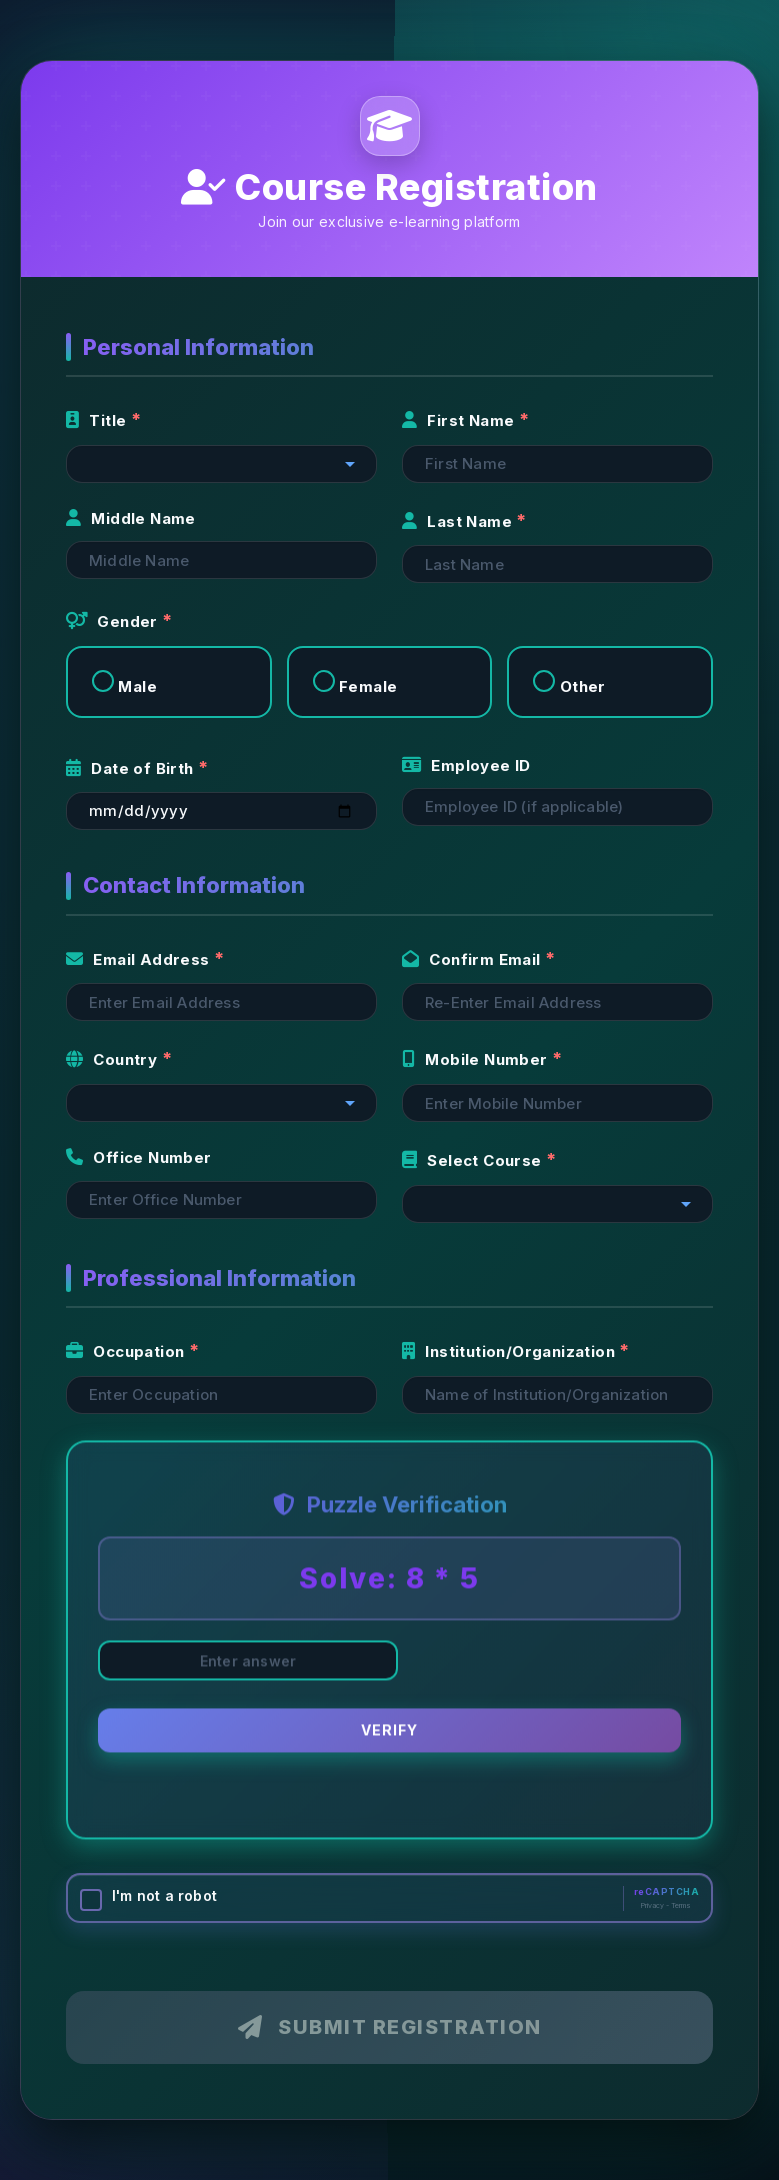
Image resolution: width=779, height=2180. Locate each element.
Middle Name (131, 518)
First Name (460, 420)
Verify (389, 1731)
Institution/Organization (510, 1351)
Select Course (474, 1160)
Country (114, 1059)
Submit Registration (390, 2027)
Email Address (140, 959)
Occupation (127, 1351)
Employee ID (466, 765)
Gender (114, 621)
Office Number (139, 1157)
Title (98, 420)
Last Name (459, 521)
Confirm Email (473, 959)
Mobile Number (477, 1059)
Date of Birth (132, 768)
